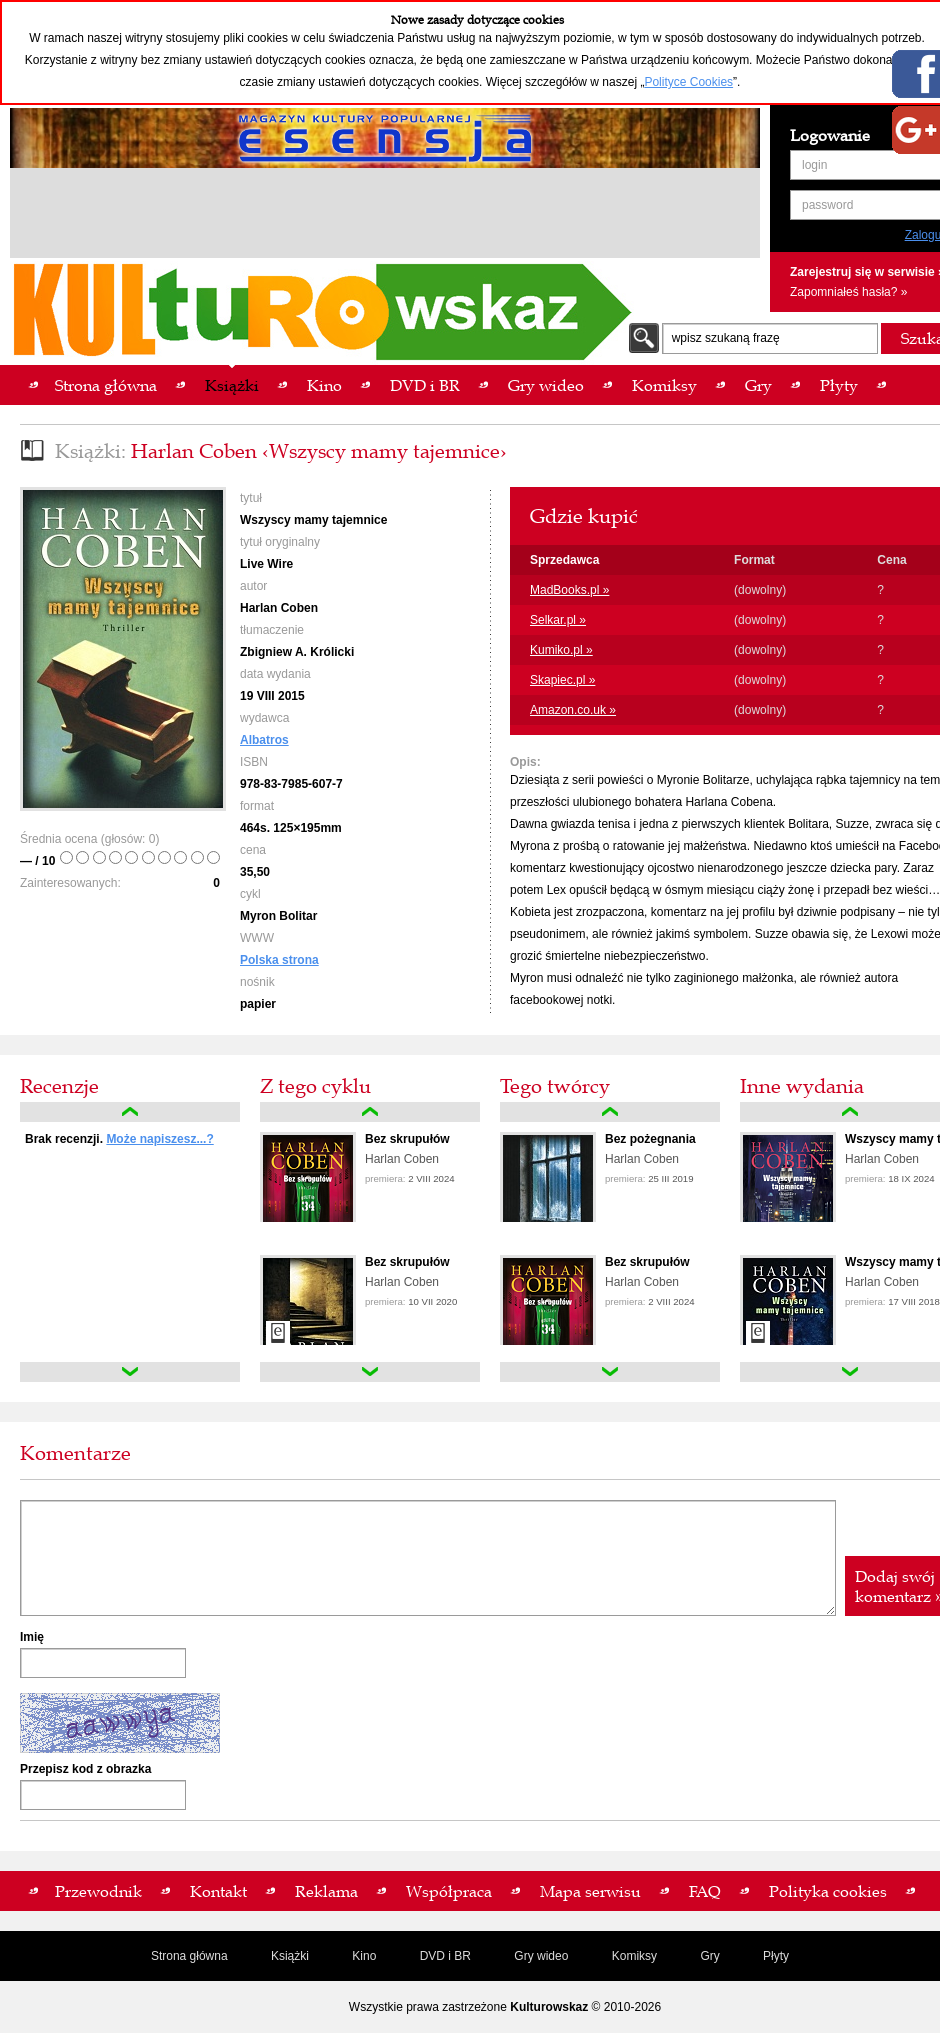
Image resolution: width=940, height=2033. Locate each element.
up (130, 1112)
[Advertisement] (385, 216)
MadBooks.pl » (569, 590)
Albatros (264, 740)
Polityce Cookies (688, 82)
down (130, 1372)
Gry (709, 1956)
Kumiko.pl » (561, 650)
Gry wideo (541, 1956)
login (814, 165)
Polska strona (279, 960)
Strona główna (189, 1956)
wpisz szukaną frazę (726, 338)
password (827, 205)
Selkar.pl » (558, 620)
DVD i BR (445, 1956)
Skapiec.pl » (562, 680)
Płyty (776, 1956)
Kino (364, 1956)
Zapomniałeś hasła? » (848, 292)
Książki (290, 1956)
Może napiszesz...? (159, 1139)
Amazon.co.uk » (573, 710)
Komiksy (634, 1956)
